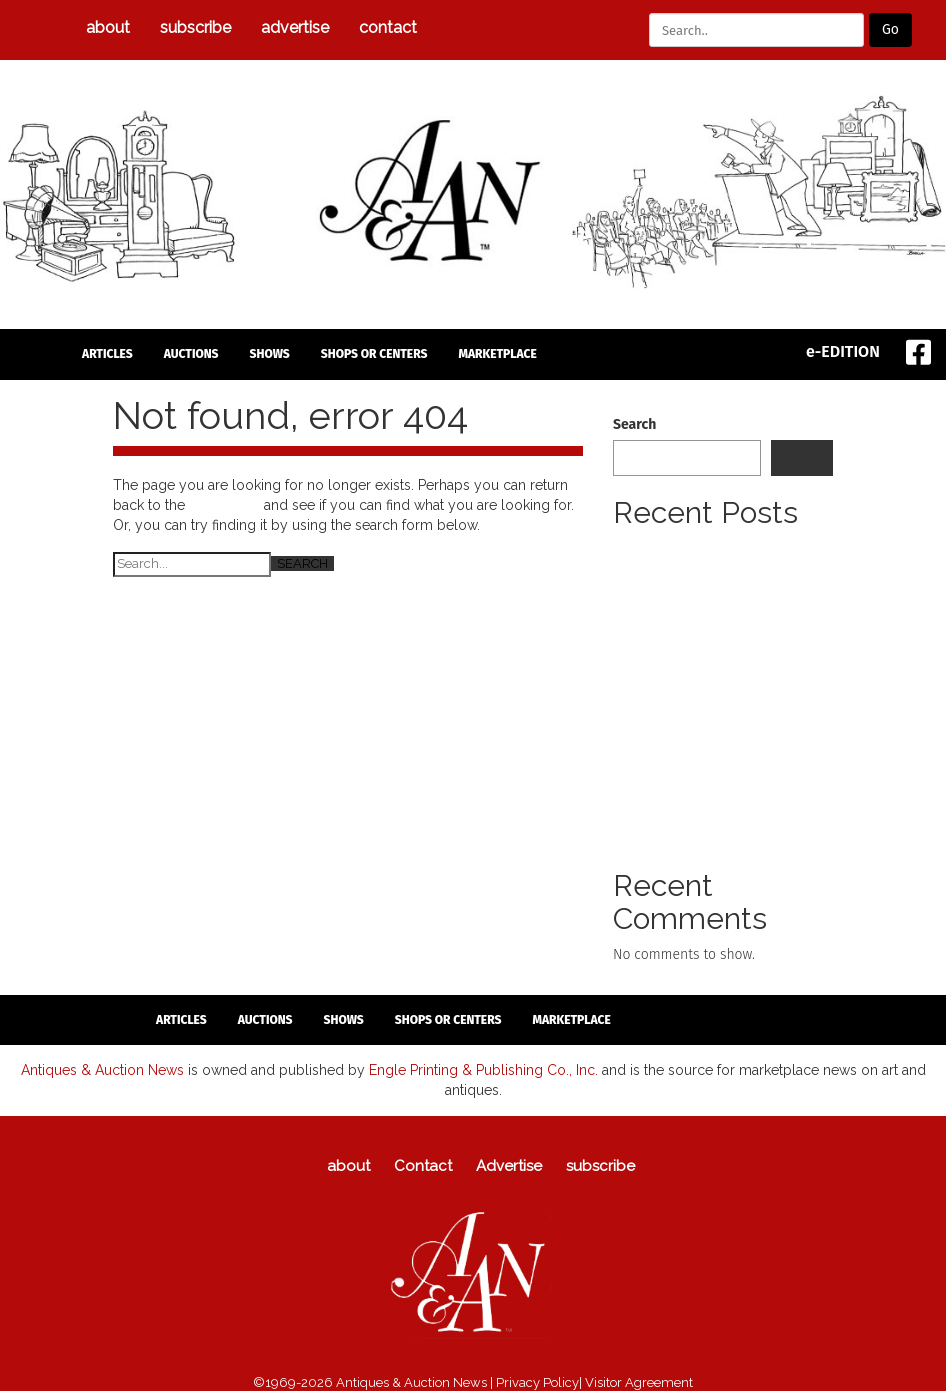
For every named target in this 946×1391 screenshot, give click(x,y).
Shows (270, 354)
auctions (191, 354)
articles (107, 354)
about (108, 27)
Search (634, 424)
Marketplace (497, 354)
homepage (224, 505)
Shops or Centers (374, 354)
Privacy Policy (537, 1381)
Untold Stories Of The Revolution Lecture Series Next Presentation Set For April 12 (715, 768)
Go (890, 29)
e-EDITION (843, 351)
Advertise (295, 27)
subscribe (195, 27)
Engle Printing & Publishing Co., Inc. (483, 1069)
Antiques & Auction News (102, 1069)
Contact (388, 27)
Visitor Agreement (639, 1381)
